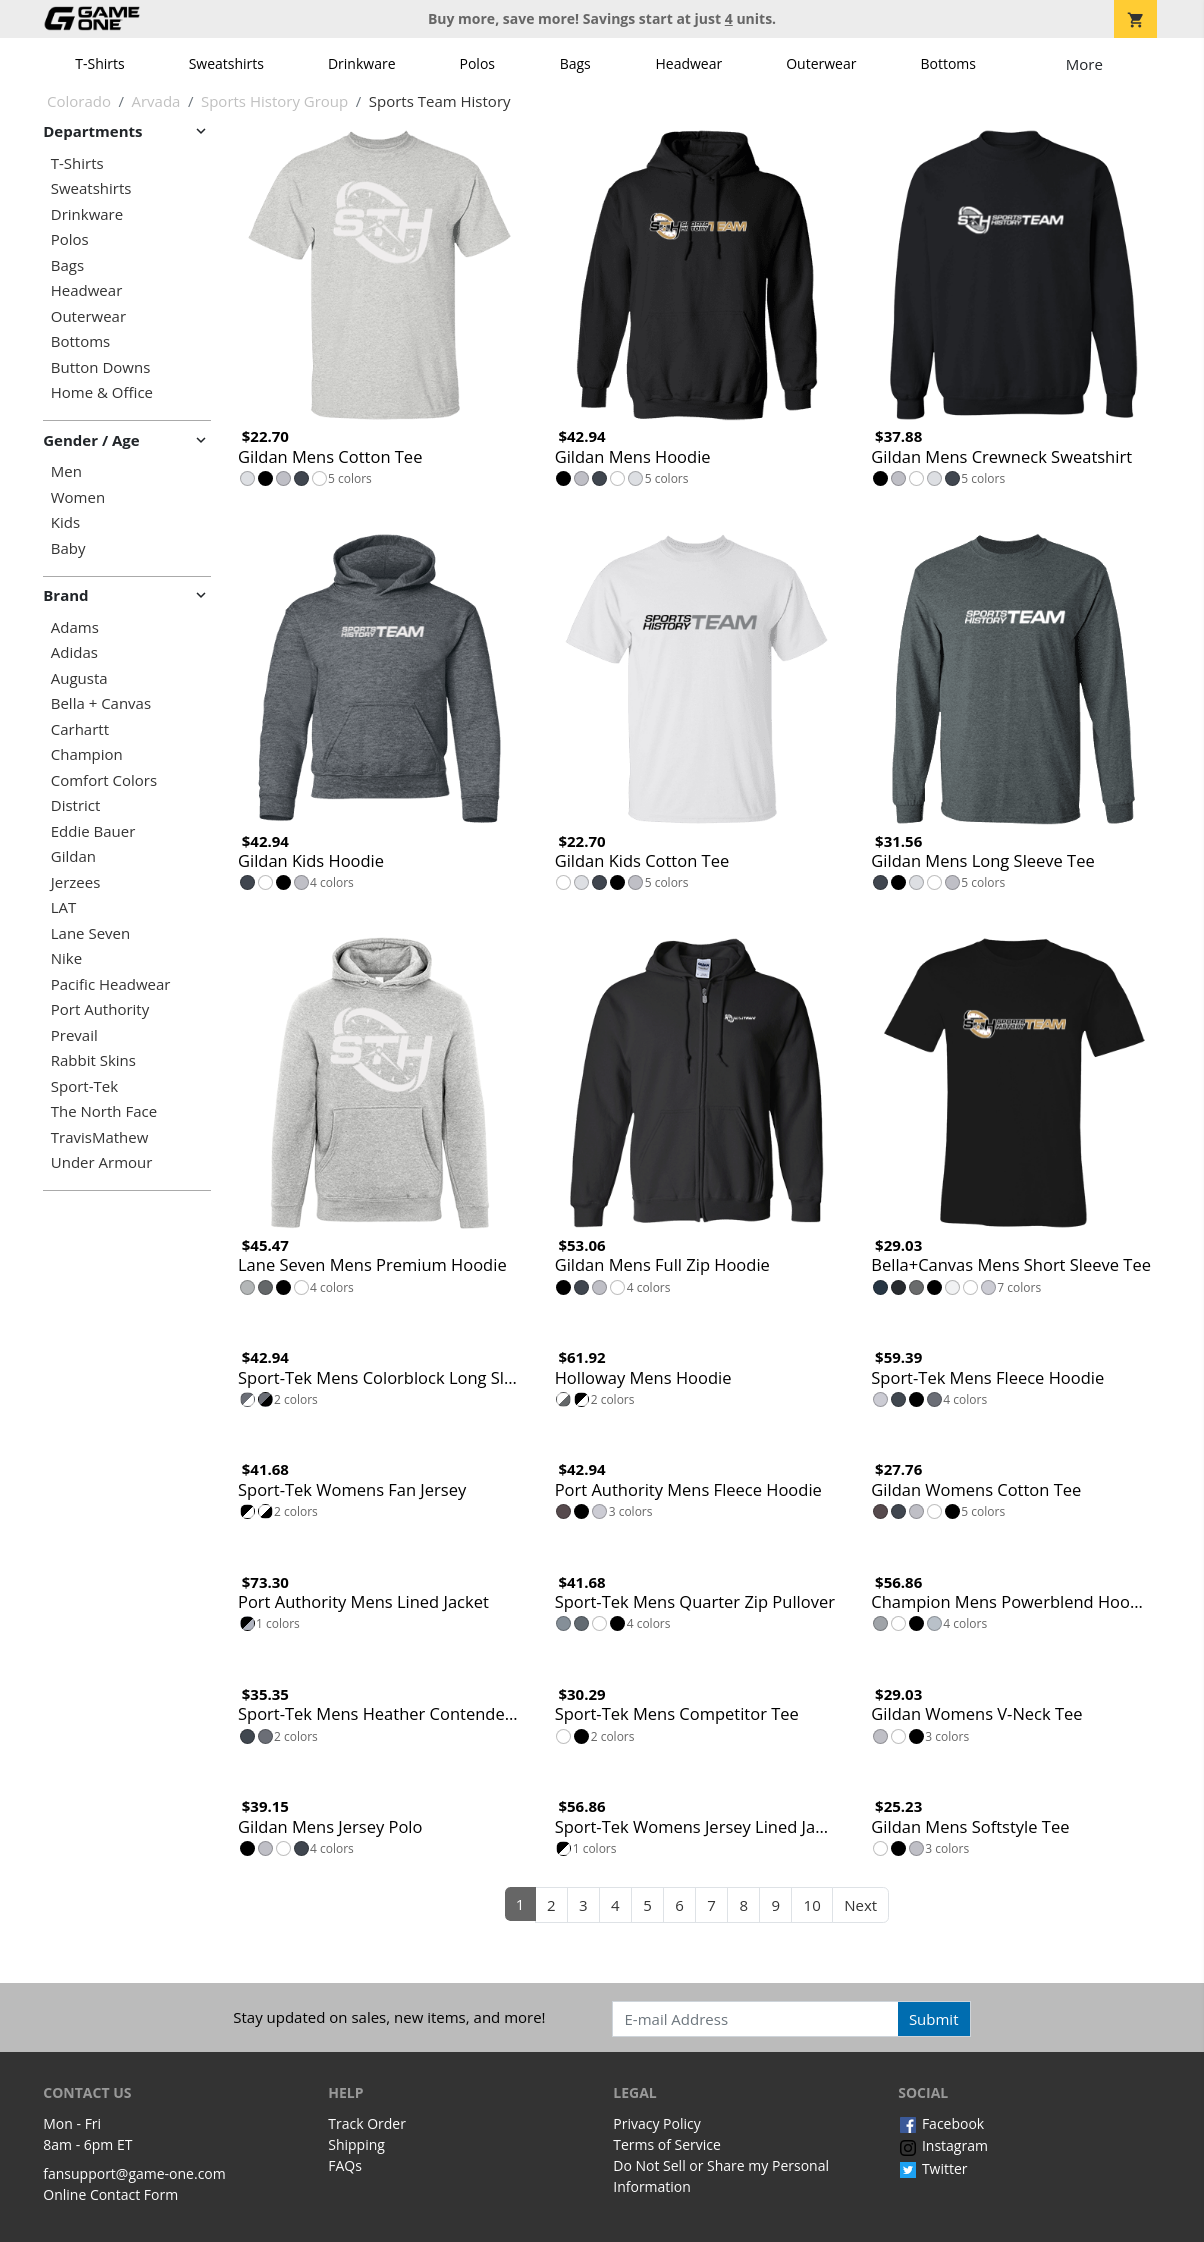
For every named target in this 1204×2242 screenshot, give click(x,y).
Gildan (73, 856)
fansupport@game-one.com (134, 2173)
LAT (64, 907)
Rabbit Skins (93, 1060)
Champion (87, 754)
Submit (934, 2019)
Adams (75, 627)
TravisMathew (100, 1137)
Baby (68, 548)
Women (78, 497)
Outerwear (821, 63)
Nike (66, 958)
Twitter (932, 2168)
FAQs (345, 2165)
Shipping (356, 2144)
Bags (575, 63)
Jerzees (76, 882)
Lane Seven (90, 933)
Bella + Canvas (101, 703)
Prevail (74, 1035)
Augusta (79, 678)
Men (66, 471)
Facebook (941, 2123)
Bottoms (948, 63)
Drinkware (362, 63)
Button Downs (101, 367)
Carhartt (80, 729)
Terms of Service (667, 2144)
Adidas (74, 652)
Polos (477, 63)
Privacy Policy (656, 2123)
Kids (65, 522)
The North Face (104, 1111)
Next (860, 1905)
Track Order (367, 2123)
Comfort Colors (104, 780)
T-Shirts (99, 63)
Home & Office (102, 392)
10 (812, 1905)
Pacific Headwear (111, 984)
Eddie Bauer (93, 831)
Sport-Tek (84, 1086)
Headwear (688, 63)
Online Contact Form (110, 2194)
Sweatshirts (226, 63)
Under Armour (102, 1162)
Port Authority (100, 1009)
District (76, 805)
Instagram (943, 2145)
